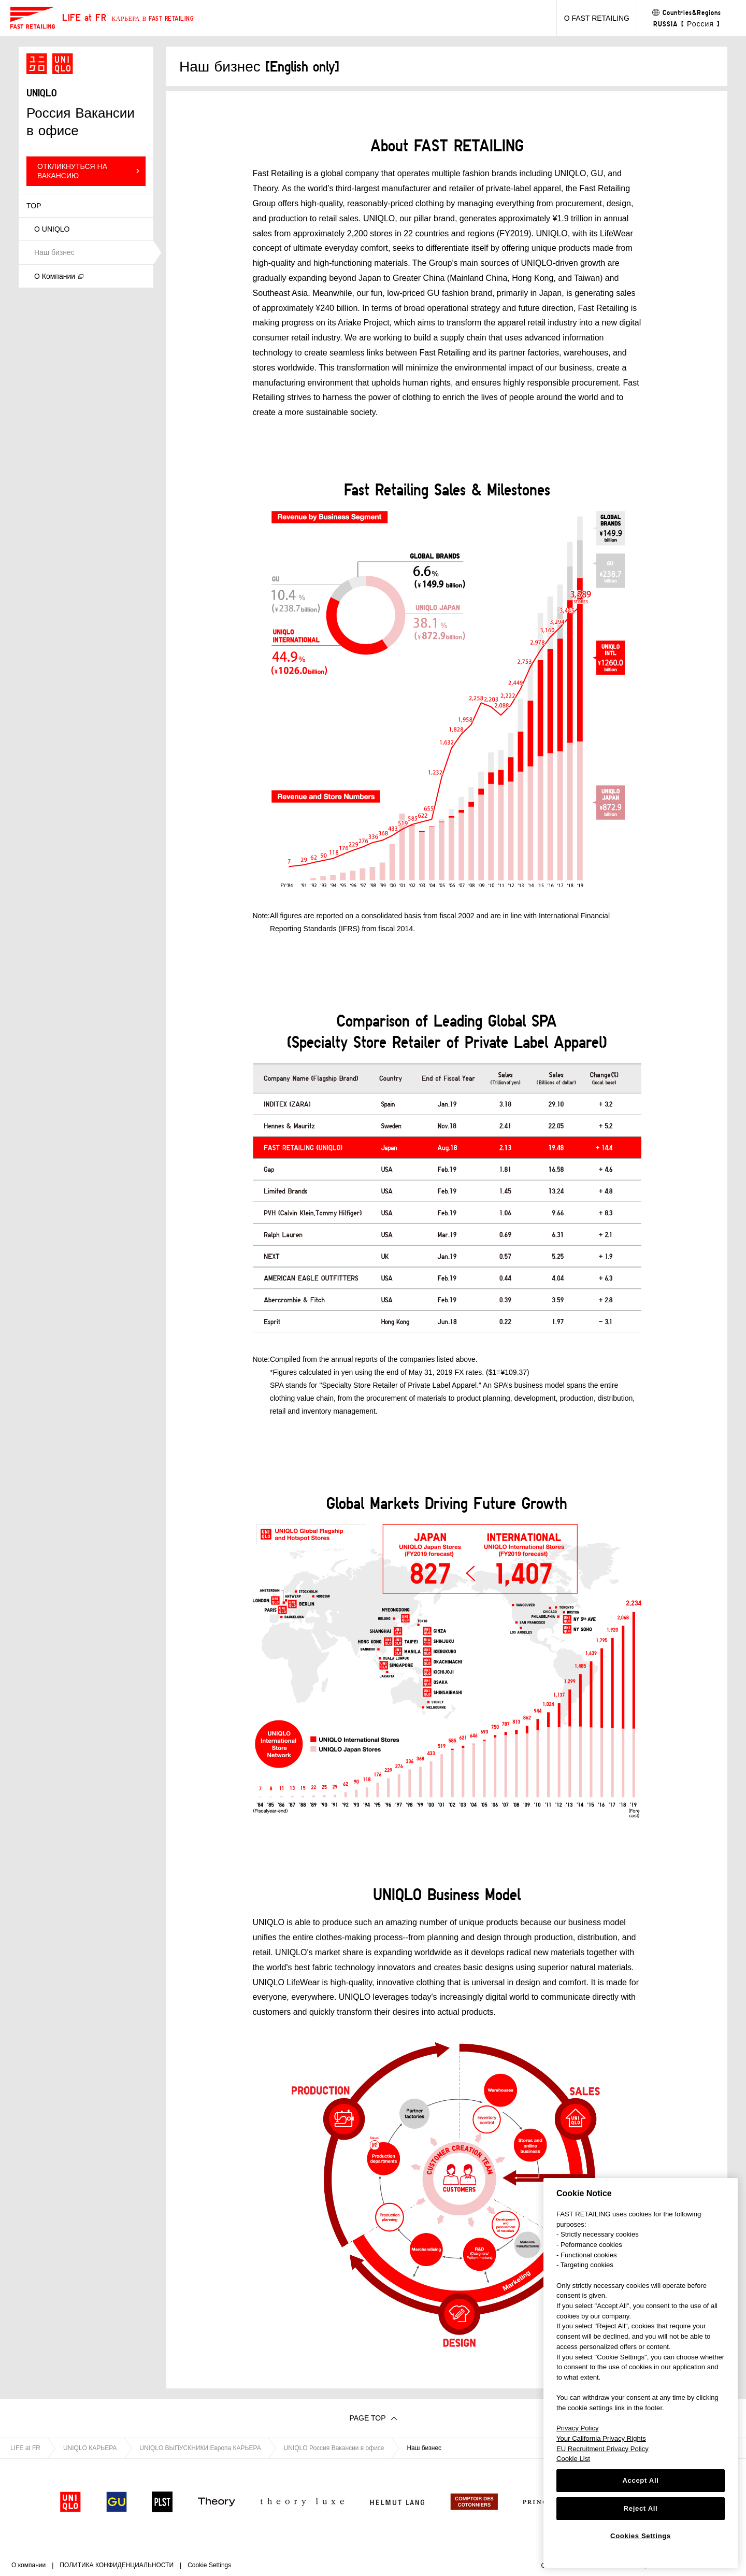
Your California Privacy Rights (601, 2438)
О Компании (54, 276)
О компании (28, 2565)
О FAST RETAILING (596, 18)
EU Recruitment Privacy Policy (602, 2449)
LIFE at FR (25, 2448)
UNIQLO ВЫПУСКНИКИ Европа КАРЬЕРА (200, 2448)
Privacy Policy (577, 2428)
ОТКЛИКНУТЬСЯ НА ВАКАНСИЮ (72, 171)
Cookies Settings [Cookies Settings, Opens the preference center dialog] (640, 2536)
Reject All (641, 2508)
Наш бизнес (54, 252)
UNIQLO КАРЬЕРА (90, 2448)
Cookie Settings (209, 2565)
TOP (33, 206)
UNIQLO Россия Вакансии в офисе (334, 2448)
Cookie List (573, 2459)
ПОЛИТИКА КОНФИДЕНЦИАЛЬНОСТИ (117, 2565)
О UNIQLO (51, 229)
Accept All (640, 2480)
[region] (640, 2373)
